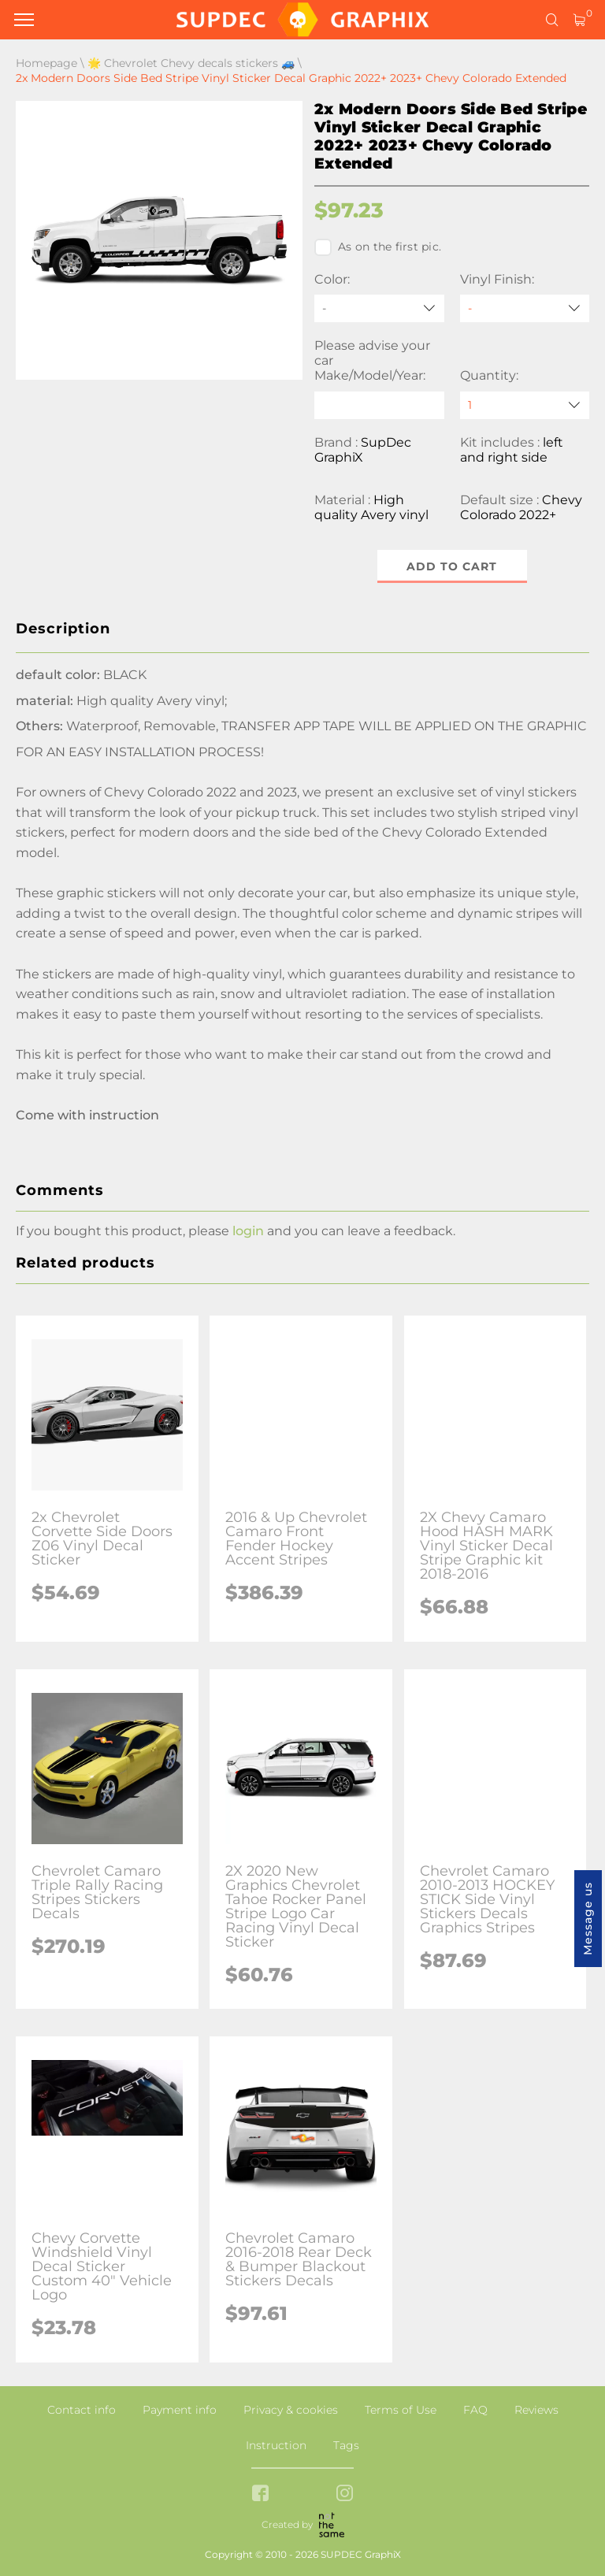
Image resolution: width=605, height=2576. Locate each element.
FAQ (475, 2410)
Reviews (536, 2410)
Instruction (276, 2445)
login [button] (248, 1230)
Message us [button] (588, 1918)
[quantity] (525, 405)
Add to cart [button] (451, 566)
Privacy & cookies (290, 2410)
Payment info (180, 2410)
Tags (346, 2445)
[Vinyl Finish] (525, 308)
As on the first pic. (377, 247)
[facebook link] (260, 2494)
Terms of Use (400, 2410)
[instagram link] (344, 2494)
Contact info (81, 2410)
